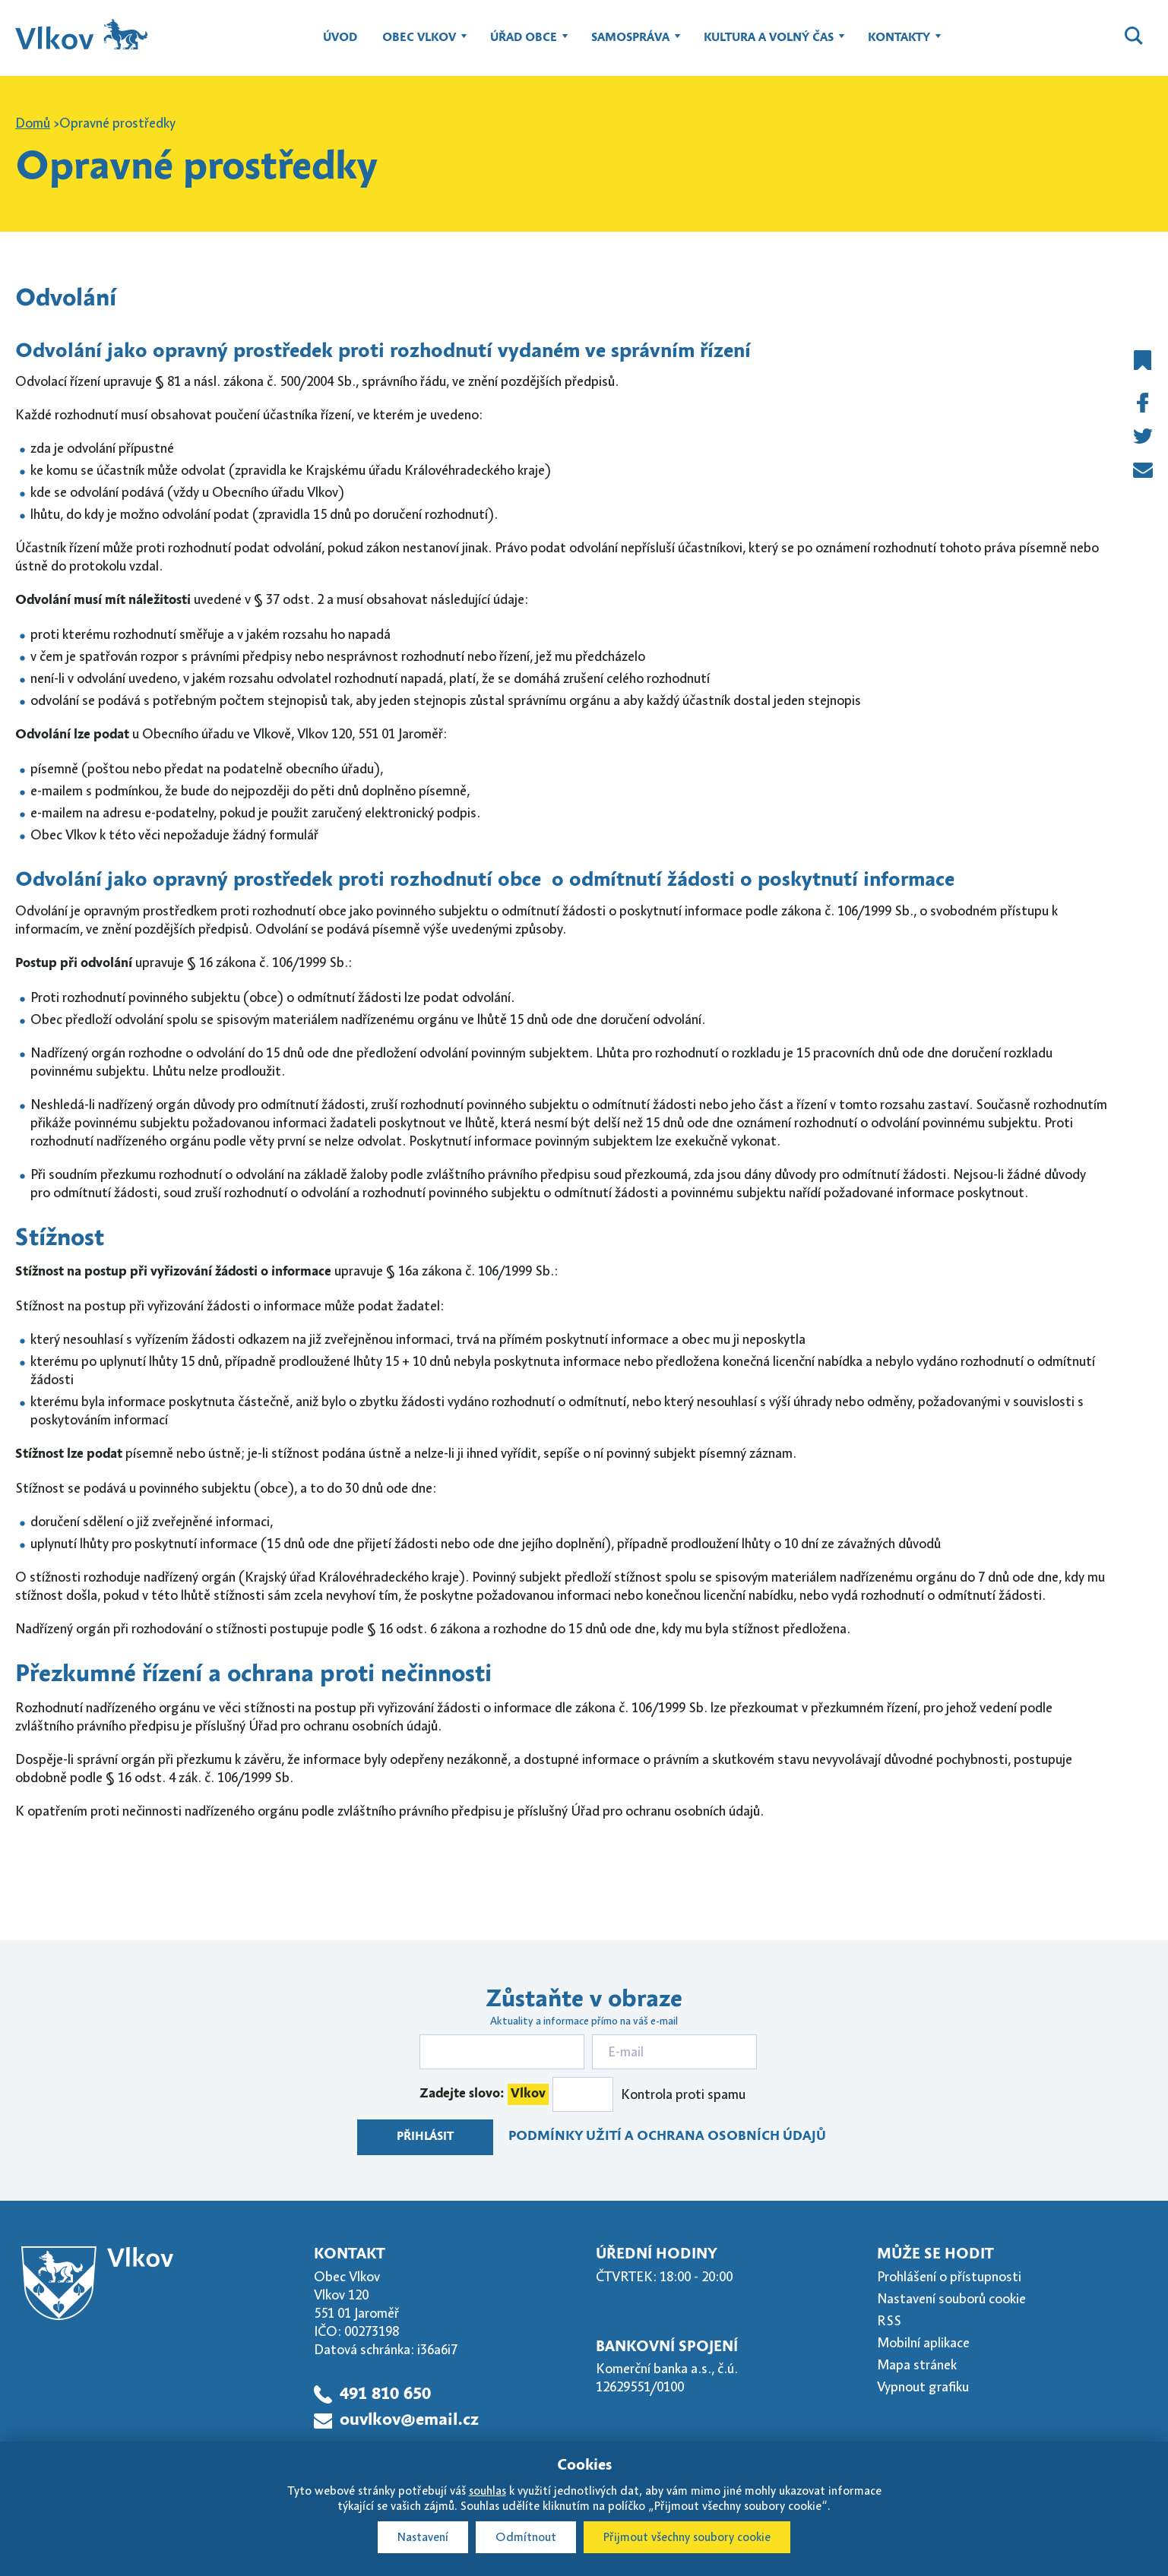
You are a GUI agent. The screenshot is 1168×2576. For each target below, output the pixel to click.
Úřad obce (523, 45)
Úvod (340, 38)
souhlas (487, 2491)
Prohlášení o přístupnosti (949, 2276)
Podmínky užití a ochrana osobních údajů (667, 2136)
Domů (32, 123)
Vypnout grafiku (923, 2386)
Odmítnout (525, 2537)
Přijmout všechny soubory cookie (687, 2537)
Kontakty (899, 45)
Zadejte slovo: (484, 2094)
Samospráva (630, 45)
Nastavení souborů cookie (951, 2298)
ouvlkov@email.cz (409, 2421)
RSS (889, 2320)
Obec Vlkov (419, 45)
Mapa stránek (917, 2364)
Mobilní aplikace (923, 2342)
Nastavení (422, 2537)
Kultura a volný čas (768, 45)
